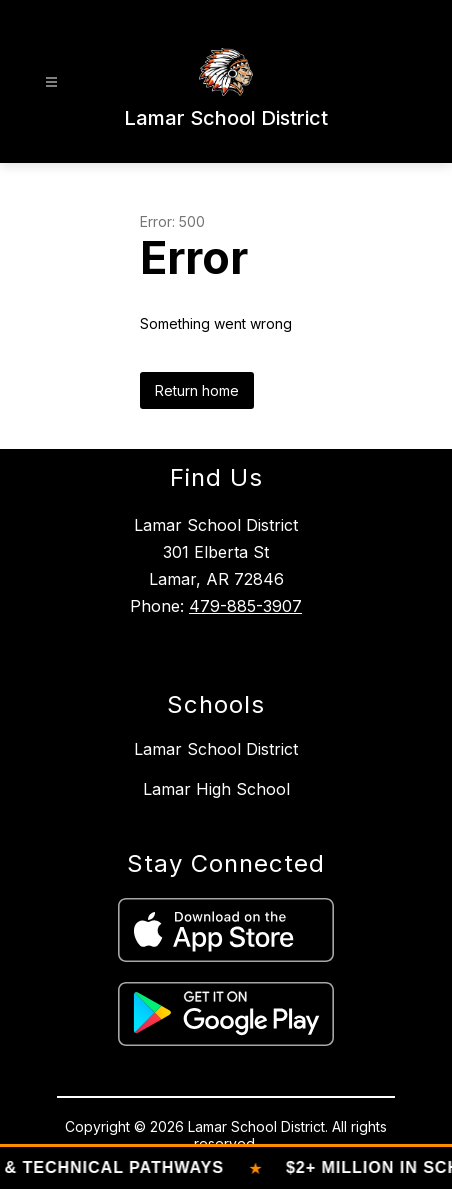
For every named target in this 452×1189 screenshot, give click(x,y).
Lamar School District (216, 749)
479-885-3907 (245, 606)
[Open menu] (51, 82)
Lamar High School (216, 789)
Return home (197, 390)
